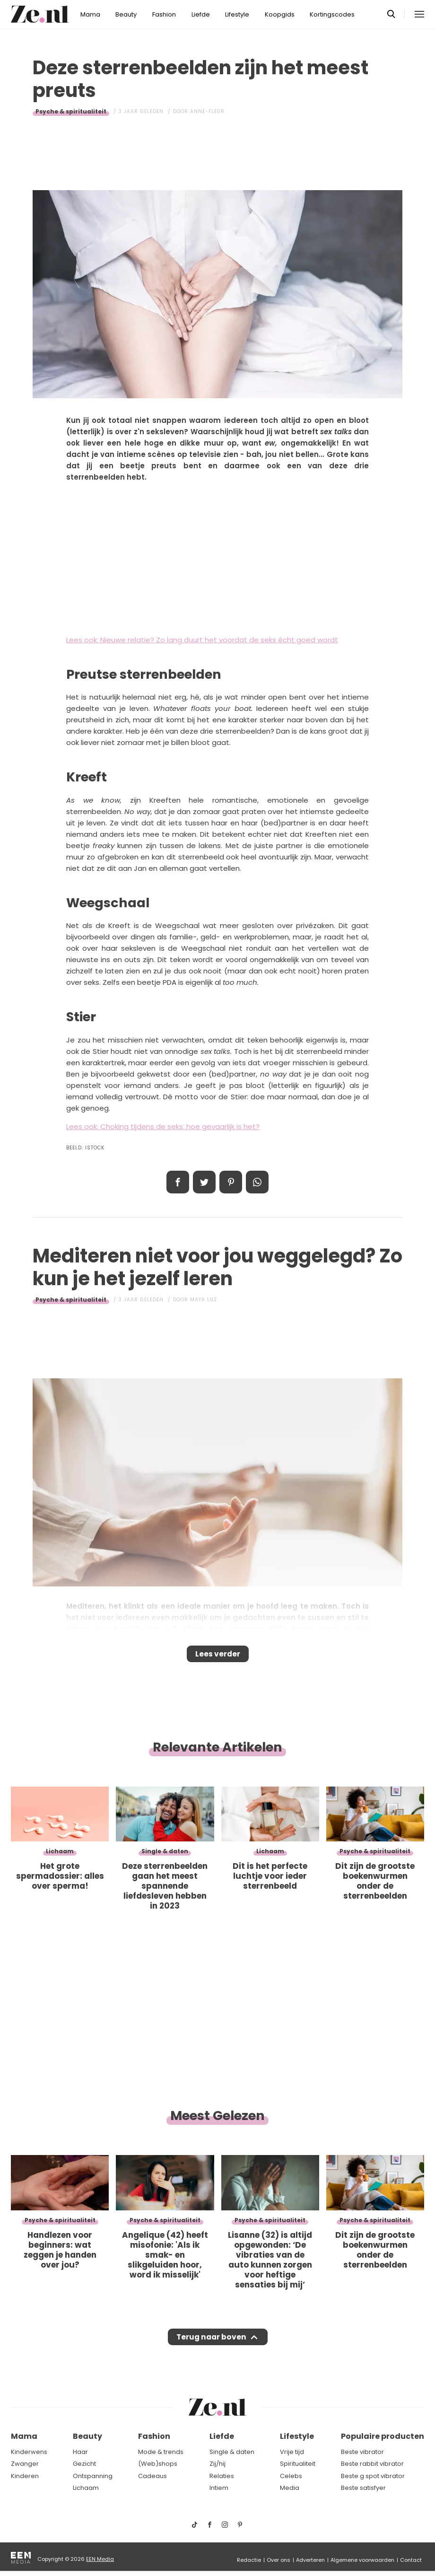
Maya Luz (203, 1299)
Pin (230, 1182)
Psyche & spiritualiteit (70, 111)
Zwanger (25, 2464)
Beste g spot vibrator (373, 2476)
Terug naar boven (211, 2346)
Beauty (126, 14)
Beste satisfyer (363, 2488)
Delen (177, 1182)
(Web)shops (157, 2464)
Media (289, 2488)
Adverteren (310, 2560)
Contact (411, 2560)
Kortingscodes (332, 14)
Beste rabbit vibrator (372, 2464)
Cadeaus (152, 2476)
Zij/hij (217, 2464)
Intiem (218, 2488)
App (257, 1182)
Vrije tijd (292, 2452)
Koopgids (280, 14)
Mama (90, 14)
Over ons (278, 2560)
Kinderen (25, 2476)
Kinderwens (29, 2452)
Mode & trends (160, 2452)
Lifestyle (237, 14)
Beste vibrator (362, 2452)
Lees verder (218, 1657)
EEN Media (100, 2559)
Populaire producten (382, 2437)
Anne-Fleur (207, 111)
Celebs (291, 2476)
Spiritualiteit (297, 2464)
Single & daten (231, 2452)
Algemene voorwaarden (362, 2560)
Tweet (204, 1182)
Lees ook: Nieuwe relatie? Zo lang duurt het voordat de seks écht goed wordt (202, 640)
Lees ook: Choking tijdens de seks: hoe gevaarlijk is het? (163, 1126)
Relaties (221, 2476)
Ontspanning (93, 2476)
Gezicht (84, 2464)
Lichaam (86, 2488)
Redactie (249, 2560)
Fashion (164, 14)
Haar (80, 2452)
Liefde (200, 14)
